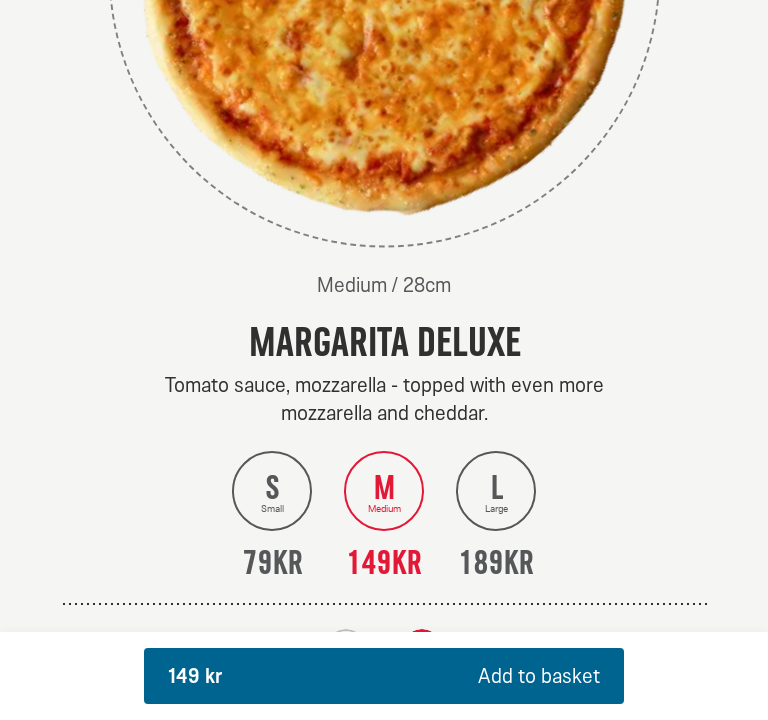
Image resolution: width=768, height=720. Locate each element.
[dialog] (384, 360)
